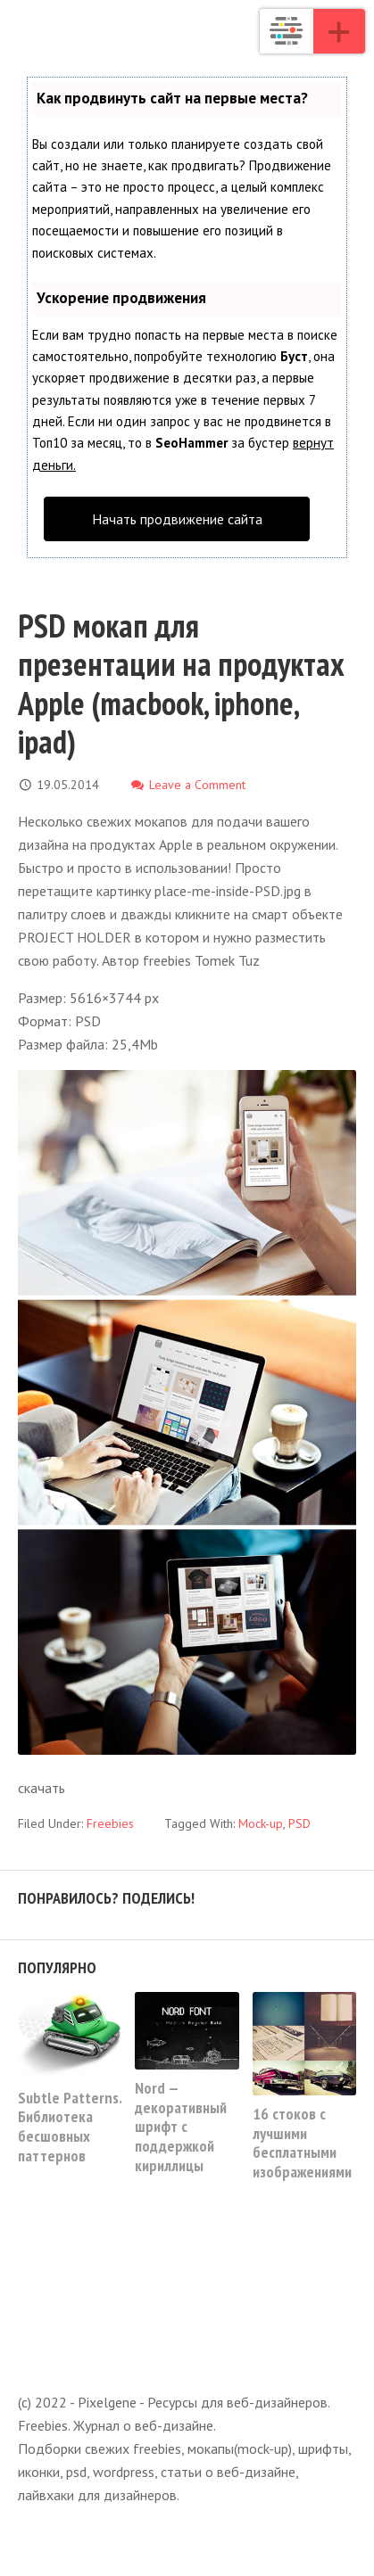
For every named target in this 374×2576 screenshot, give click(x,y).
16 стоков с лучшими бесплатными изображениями (302, 2142)
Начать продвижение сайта (177, 519)
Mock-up (260, 1823)
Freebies (110, 1823)
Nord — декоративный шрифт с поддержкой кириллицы (181, 2126)
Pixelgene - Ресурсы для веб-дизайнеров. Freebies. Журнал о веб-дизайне (286, 31)
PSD (299, 1823)
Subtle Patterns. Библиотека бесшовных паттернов (69, 2126)
